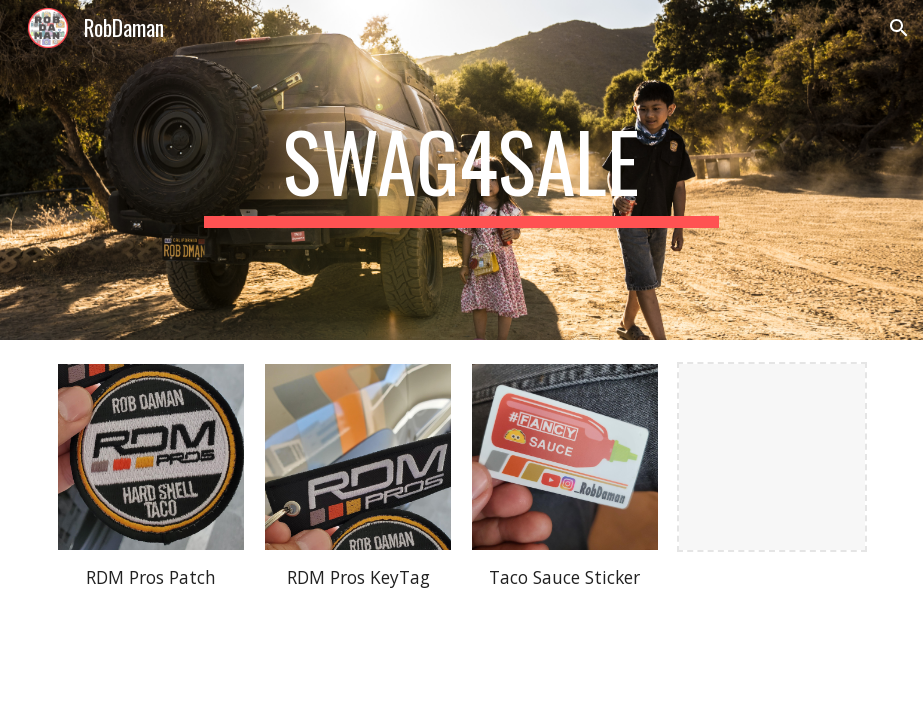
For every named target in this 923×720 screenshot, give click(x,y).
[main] (461, 170)
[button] (899, 28)
